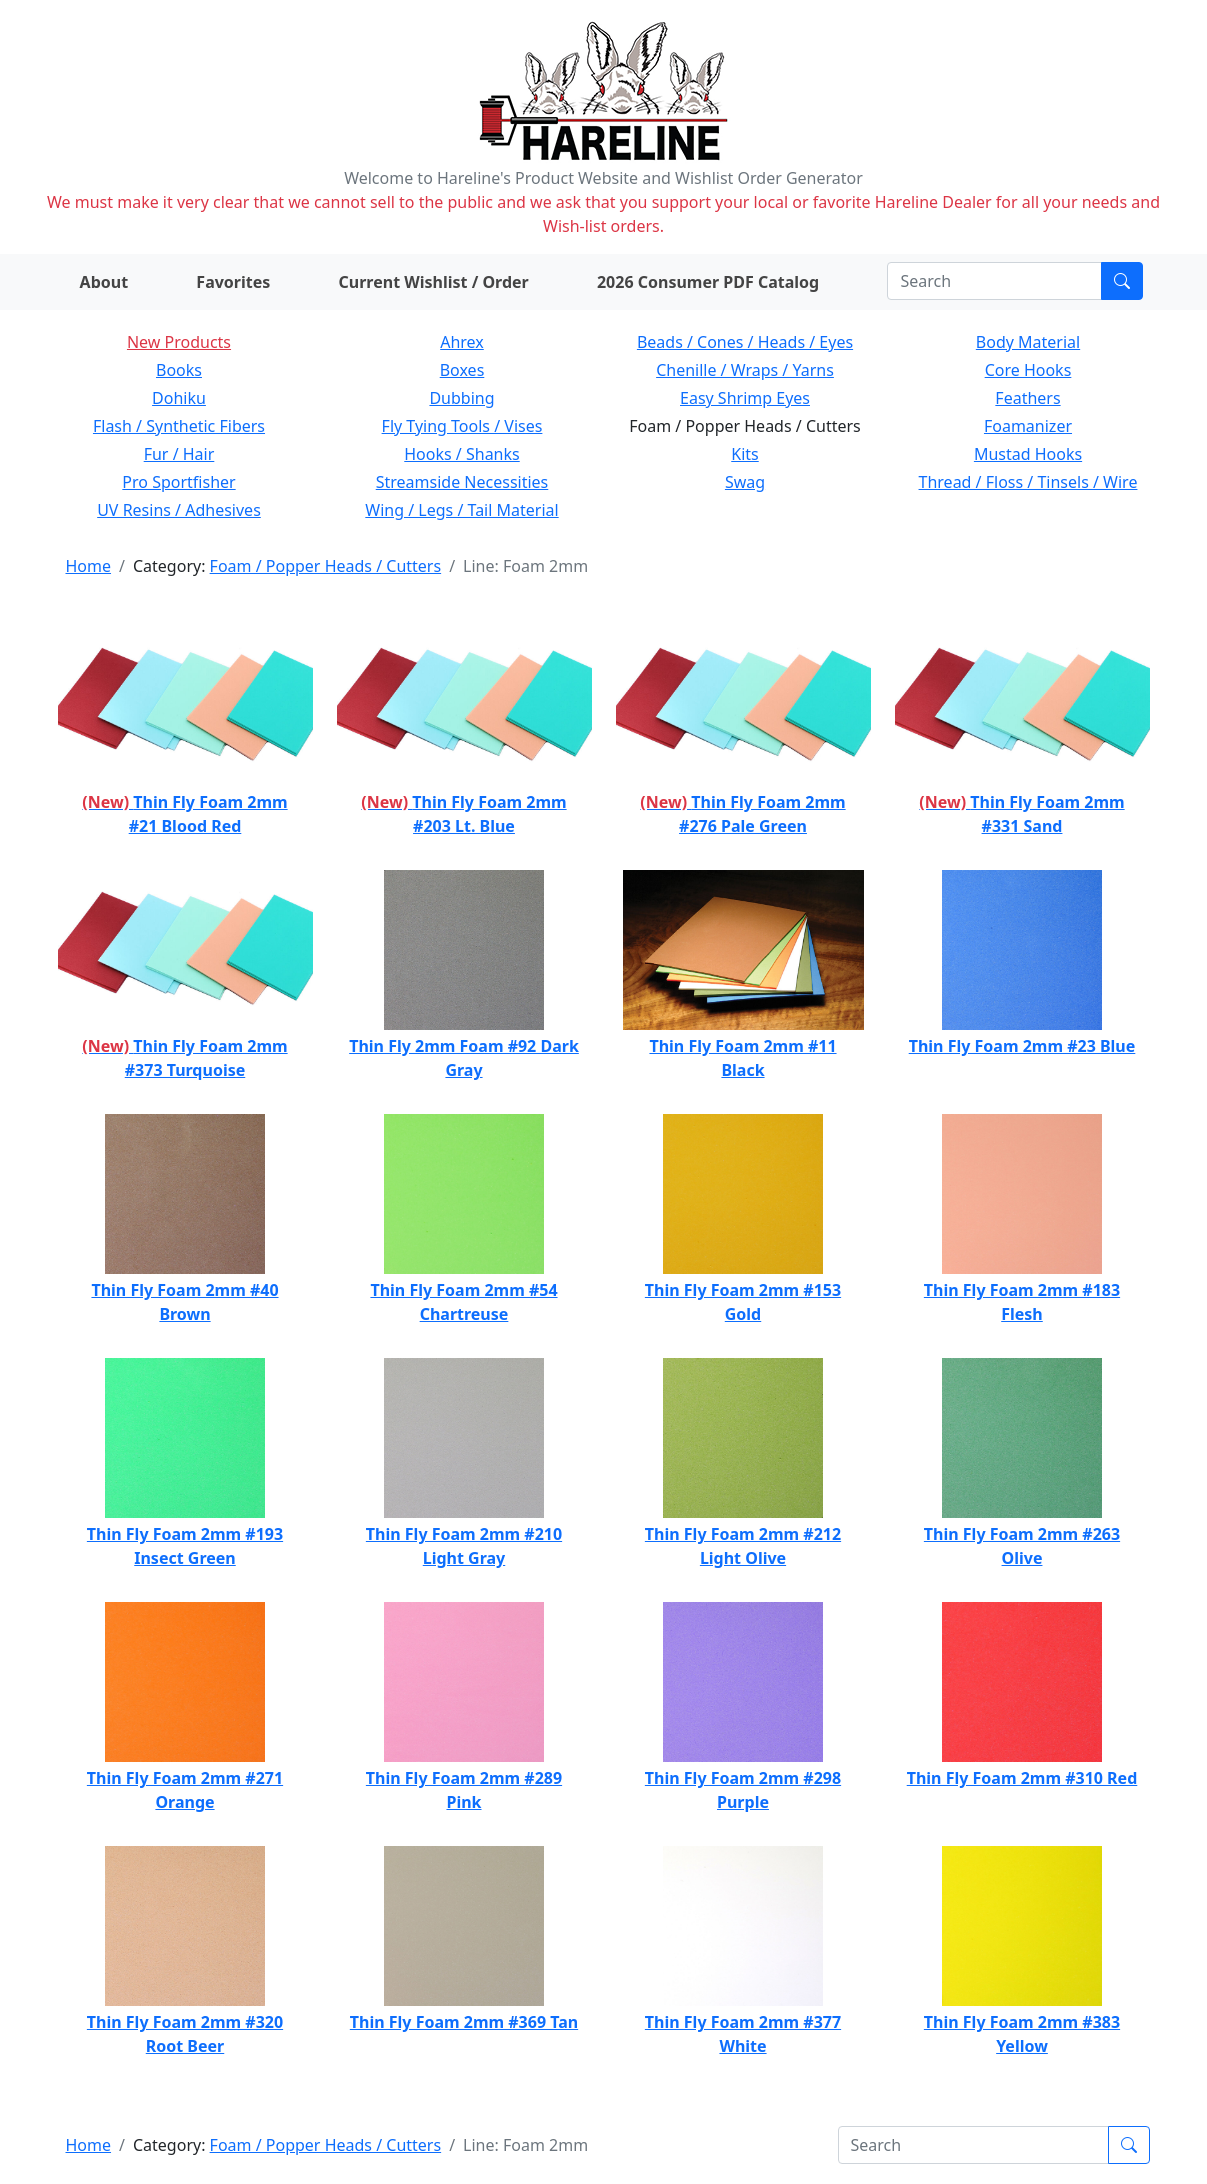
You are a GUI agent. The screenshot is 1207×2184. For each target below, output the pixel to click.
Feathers (1027, 398)
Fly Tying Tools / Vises (462, 426)
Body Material (1028, 342)
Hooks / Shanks (461, 454)
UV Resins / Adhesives (179, 510)
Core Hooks (1028, 370)
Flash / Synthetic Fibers (179, 426)
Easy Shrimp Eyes (745, 398)
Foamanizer (1028, 426)
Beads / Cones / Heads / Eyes (745, 342)
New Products (179, 342)
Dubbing (461, 398)
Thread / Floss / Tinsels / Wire (1028, 482)
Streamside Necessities (462, 482)
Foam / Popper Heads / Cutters (326, 566)
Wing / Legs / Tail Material (461, 510)
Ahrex (462, 342)
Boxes (462, 370)
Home (89, 566)
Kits (744, 454)
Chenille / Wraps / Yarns (745, 370)
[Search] (994, 281)
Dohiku (179, 398)
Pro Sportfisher (178, 482)
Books (179, 370)
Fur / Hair (179, 454)
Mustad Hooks (1028, 454)
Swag (745, 482)
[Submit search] (1122, 281)
